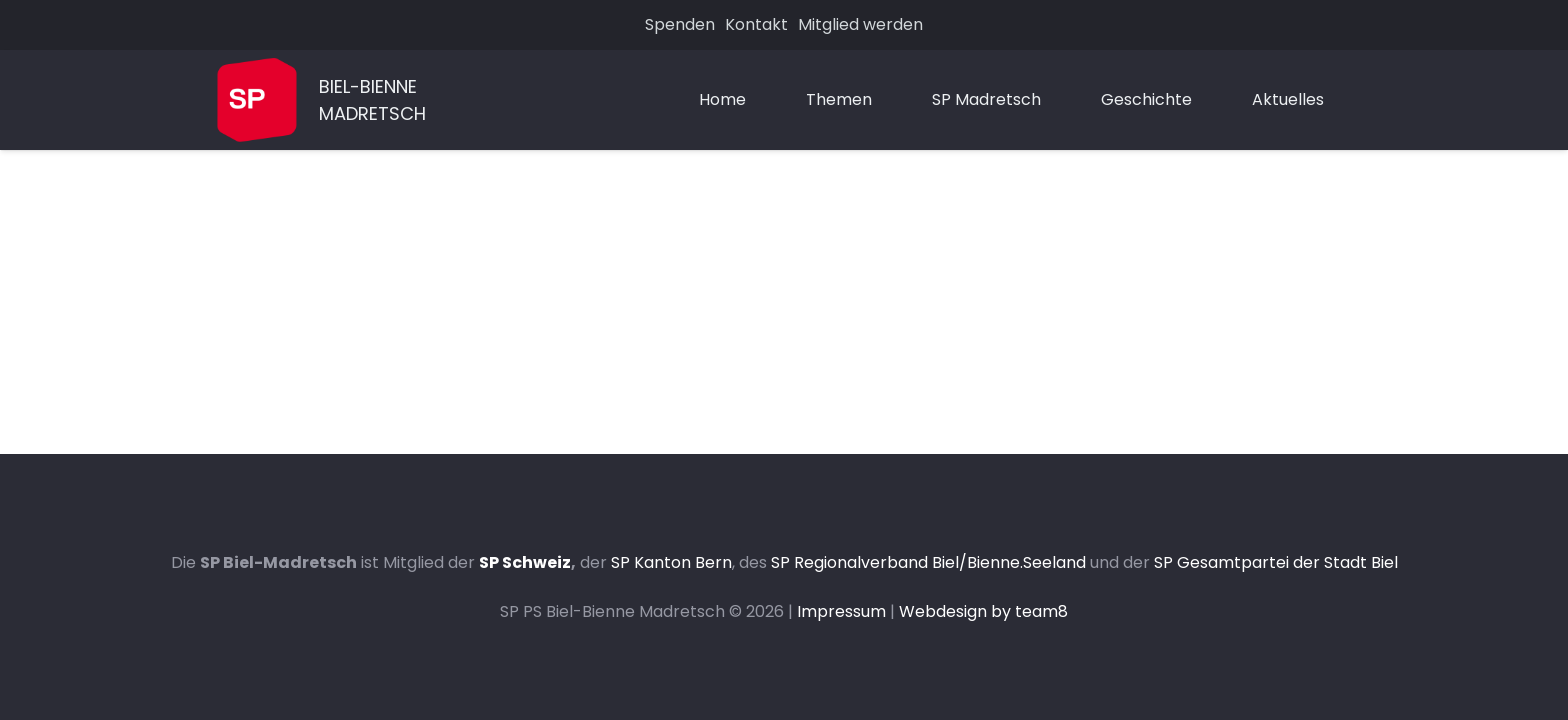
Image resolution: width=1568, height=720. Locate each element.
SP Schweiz (525, 562)
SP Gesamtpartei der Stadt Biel (1276, 562)
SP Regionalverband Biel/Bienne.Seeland (928, 562)
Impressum (841, 611)
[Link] (257, 100)
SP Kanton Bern (671, 562)
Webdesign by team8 (983, 611)
